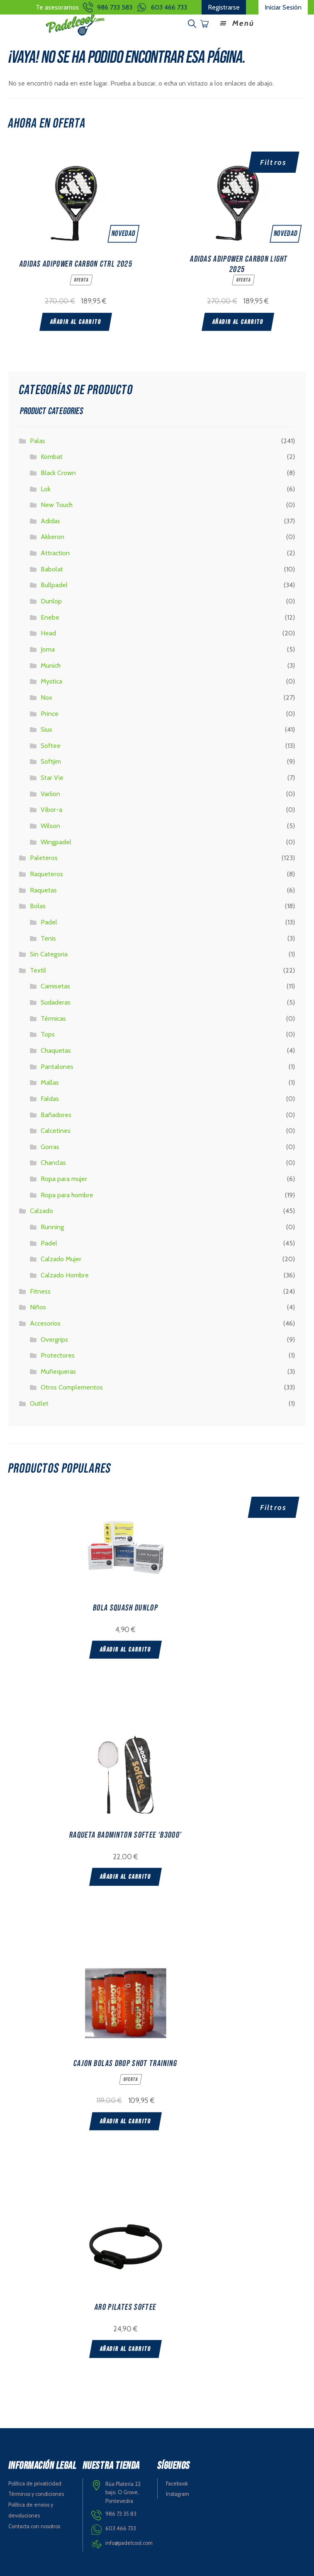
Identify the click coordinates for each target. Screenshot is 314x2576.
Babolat (52, 569)
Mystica (51, 681)
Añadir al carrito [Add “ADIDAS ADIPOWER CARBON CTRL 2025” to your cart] (75, 322)
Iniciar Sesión (283, 7)
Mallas (50, 1082)
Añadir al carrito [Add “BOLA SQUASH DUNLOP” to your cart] (125, 1650)
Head (48, 633)
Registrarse (224, 7)
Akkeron (52, 537)
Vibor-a (51, 810)
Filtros (274, 162)
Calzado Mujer (61, 1259)
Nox (46, 697)
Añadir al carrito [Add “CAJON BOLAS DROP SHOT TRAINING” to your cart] (125, 2121)
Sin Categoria (49, 954)
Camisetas (55, 986)
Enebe (50, 617)
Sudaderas (56, 1002)
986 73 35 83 (120, 2514)
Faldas (50, 1099)
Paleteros (44, 858)
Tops (48, 1034)
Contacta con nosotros (34, 2526)
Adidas (50, 521)
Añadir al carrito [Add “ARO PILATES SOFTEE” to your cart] (125, 2349)
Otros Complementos (72, 1387)
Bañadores (56, 1115)
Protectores (58, 1355)
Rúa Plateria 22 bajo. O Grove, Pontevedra (123, 2492)
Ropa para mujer (64, 1179)
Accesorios (45, 1323)
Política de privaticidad (34, 2483)
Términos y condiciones (36, 2494)
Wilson (50, 826)
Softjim (51, 761)
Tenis (48, 938)
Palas (37, 441)
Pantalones (57, 1067)
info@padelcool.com (129, 2543)
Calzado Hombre (65, 1275)
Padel (49, 922)
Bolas (38, 906)
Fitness (40, 1291)
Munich (51, 665)
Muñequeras (58, 1371)
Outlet (39, 1403)
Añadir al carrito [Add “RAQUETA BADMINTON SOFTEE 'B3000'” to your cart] (125, 1877)
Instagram (177, 2494)
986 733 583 (114, 7)
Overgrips (54, 1339)
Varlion (50, 794)
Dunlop (51, 601)
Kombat (52, 457)
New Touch (57, 505)
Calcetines (56, 1131)
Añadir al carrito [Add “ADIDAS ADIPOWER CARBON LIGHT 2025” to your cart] (238, 322)
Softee (51, 746)
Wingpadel (56, 842)
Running (52, 1227)
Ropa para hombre (67, 1195)
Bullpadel (54, 585)
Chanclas (53, 1163)
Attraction (55, 553)
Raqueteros (46, 874)
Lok (46, 489)
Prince (49, 714)
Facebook (177, 2483)
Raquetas (43, 890)
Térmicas (53, 1018)
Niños (38, 1307)
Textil (38, 970)
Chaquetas (56, 1050)
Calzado (41, 1211)
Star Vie (52, 778)
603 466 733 (169, 7)
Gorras (50, 1147)
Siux (46, 729)
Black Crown (58, 473)
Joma (48, 649)
